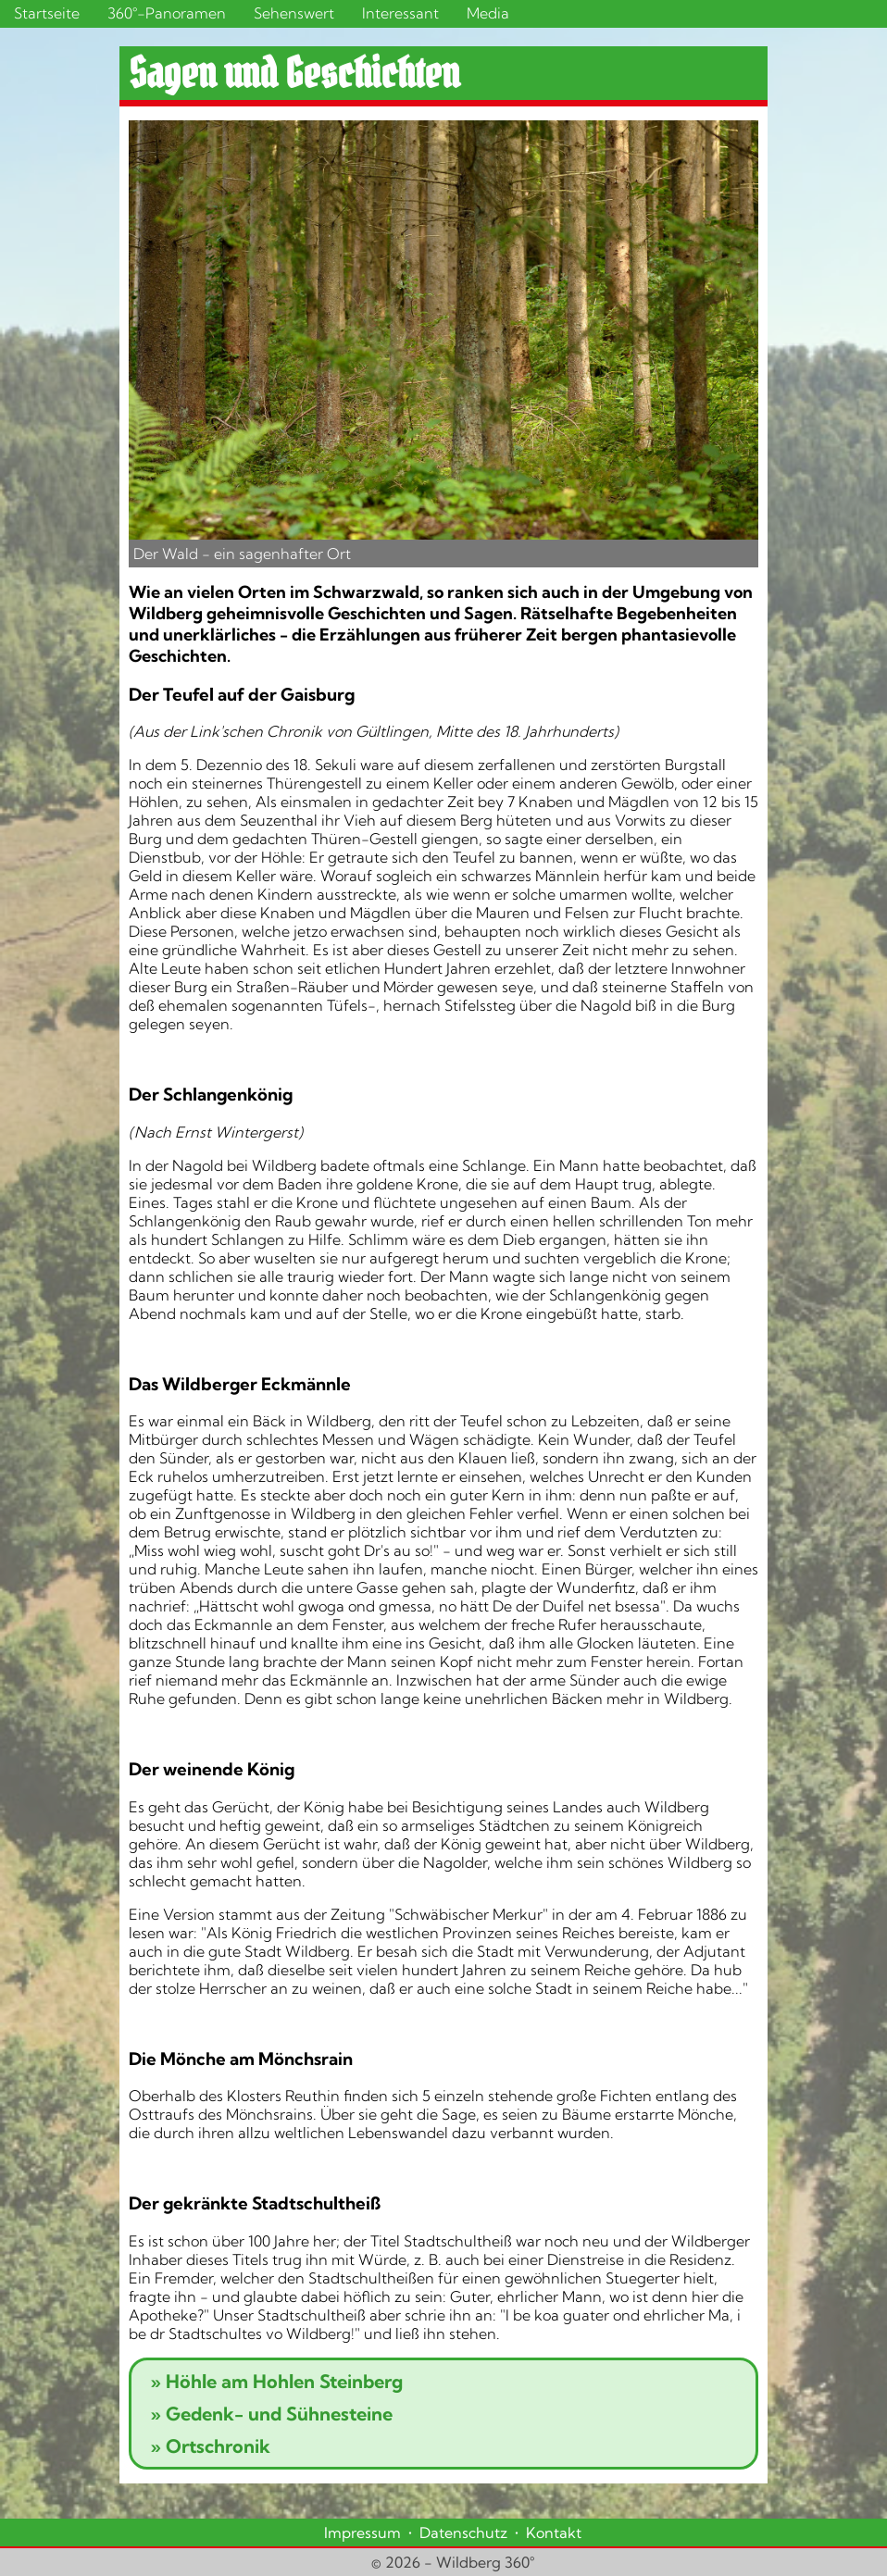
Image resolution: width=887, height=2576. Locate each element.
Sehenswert (294, 13)
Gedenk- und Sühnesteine (271, 2413)
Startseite (47, 13)
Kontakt (553, 2532)
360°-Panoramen (166, 13)
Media (488, 13)
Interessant (400, 13)
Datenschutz (463, 2532)
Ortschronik (210, 2446)
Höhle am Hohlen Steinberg (276, 2381)
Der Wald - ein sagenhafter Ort (242, 553)
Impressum (362, 2532)
